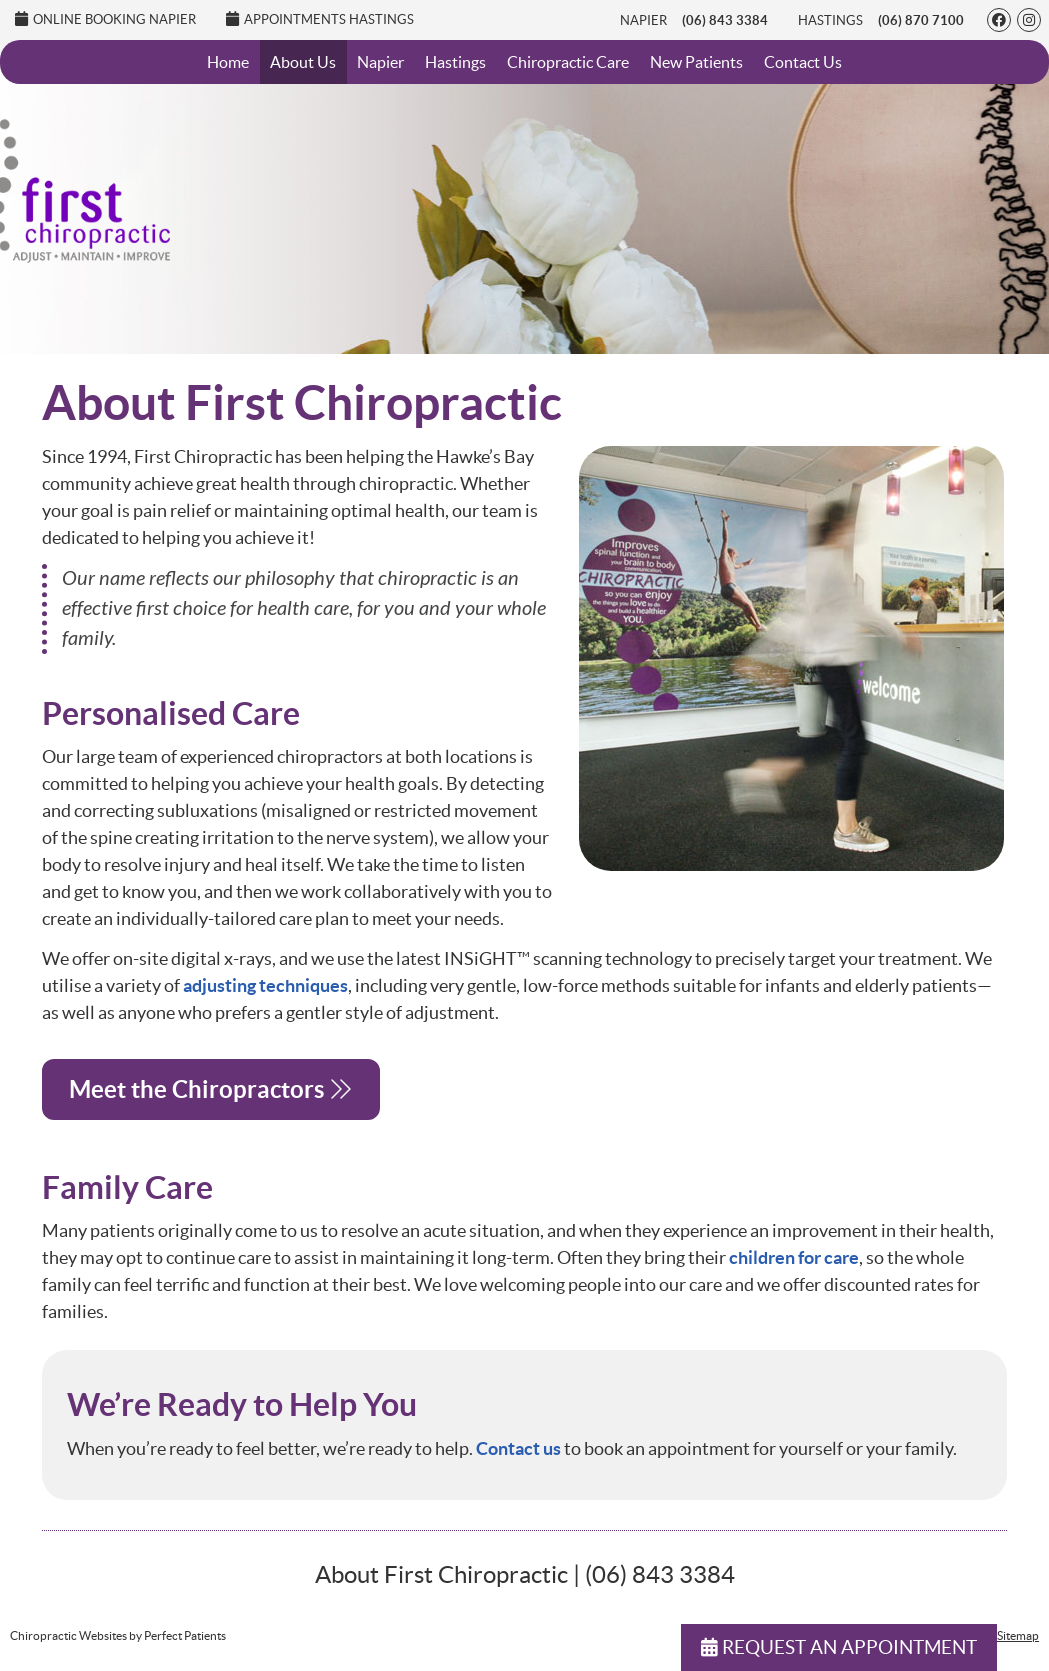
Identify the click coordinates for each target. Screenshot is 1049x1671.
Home (228, 62)
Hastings (830, 20)
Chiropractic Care (568, 62)
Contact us (518, 1448)
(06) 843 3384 (725, 20)
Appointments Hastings (320, 19)
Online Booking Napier (105, 19)
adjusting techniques (265, 985)
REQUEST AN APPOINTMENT (839, 1647)
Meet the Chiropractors (211, 1089)
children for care (794, 1257)
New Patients (696, 62)
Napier (643, 20)
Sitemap (1018, 1635)
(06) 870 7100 (921, 20)
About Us (303, 62)
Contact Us (803, 62)
